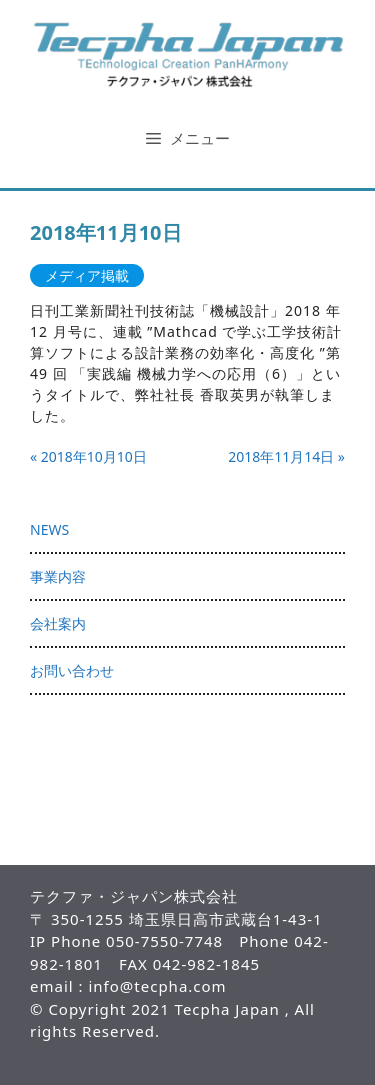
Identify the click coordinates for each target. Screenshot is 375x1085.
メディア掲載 (87, 275)
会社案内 (58, 623)
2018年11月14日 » (286, 456)
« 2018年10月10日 (88, 456)
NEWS (49, 529)
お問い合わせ (72, 670)
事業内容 (58, 576)
